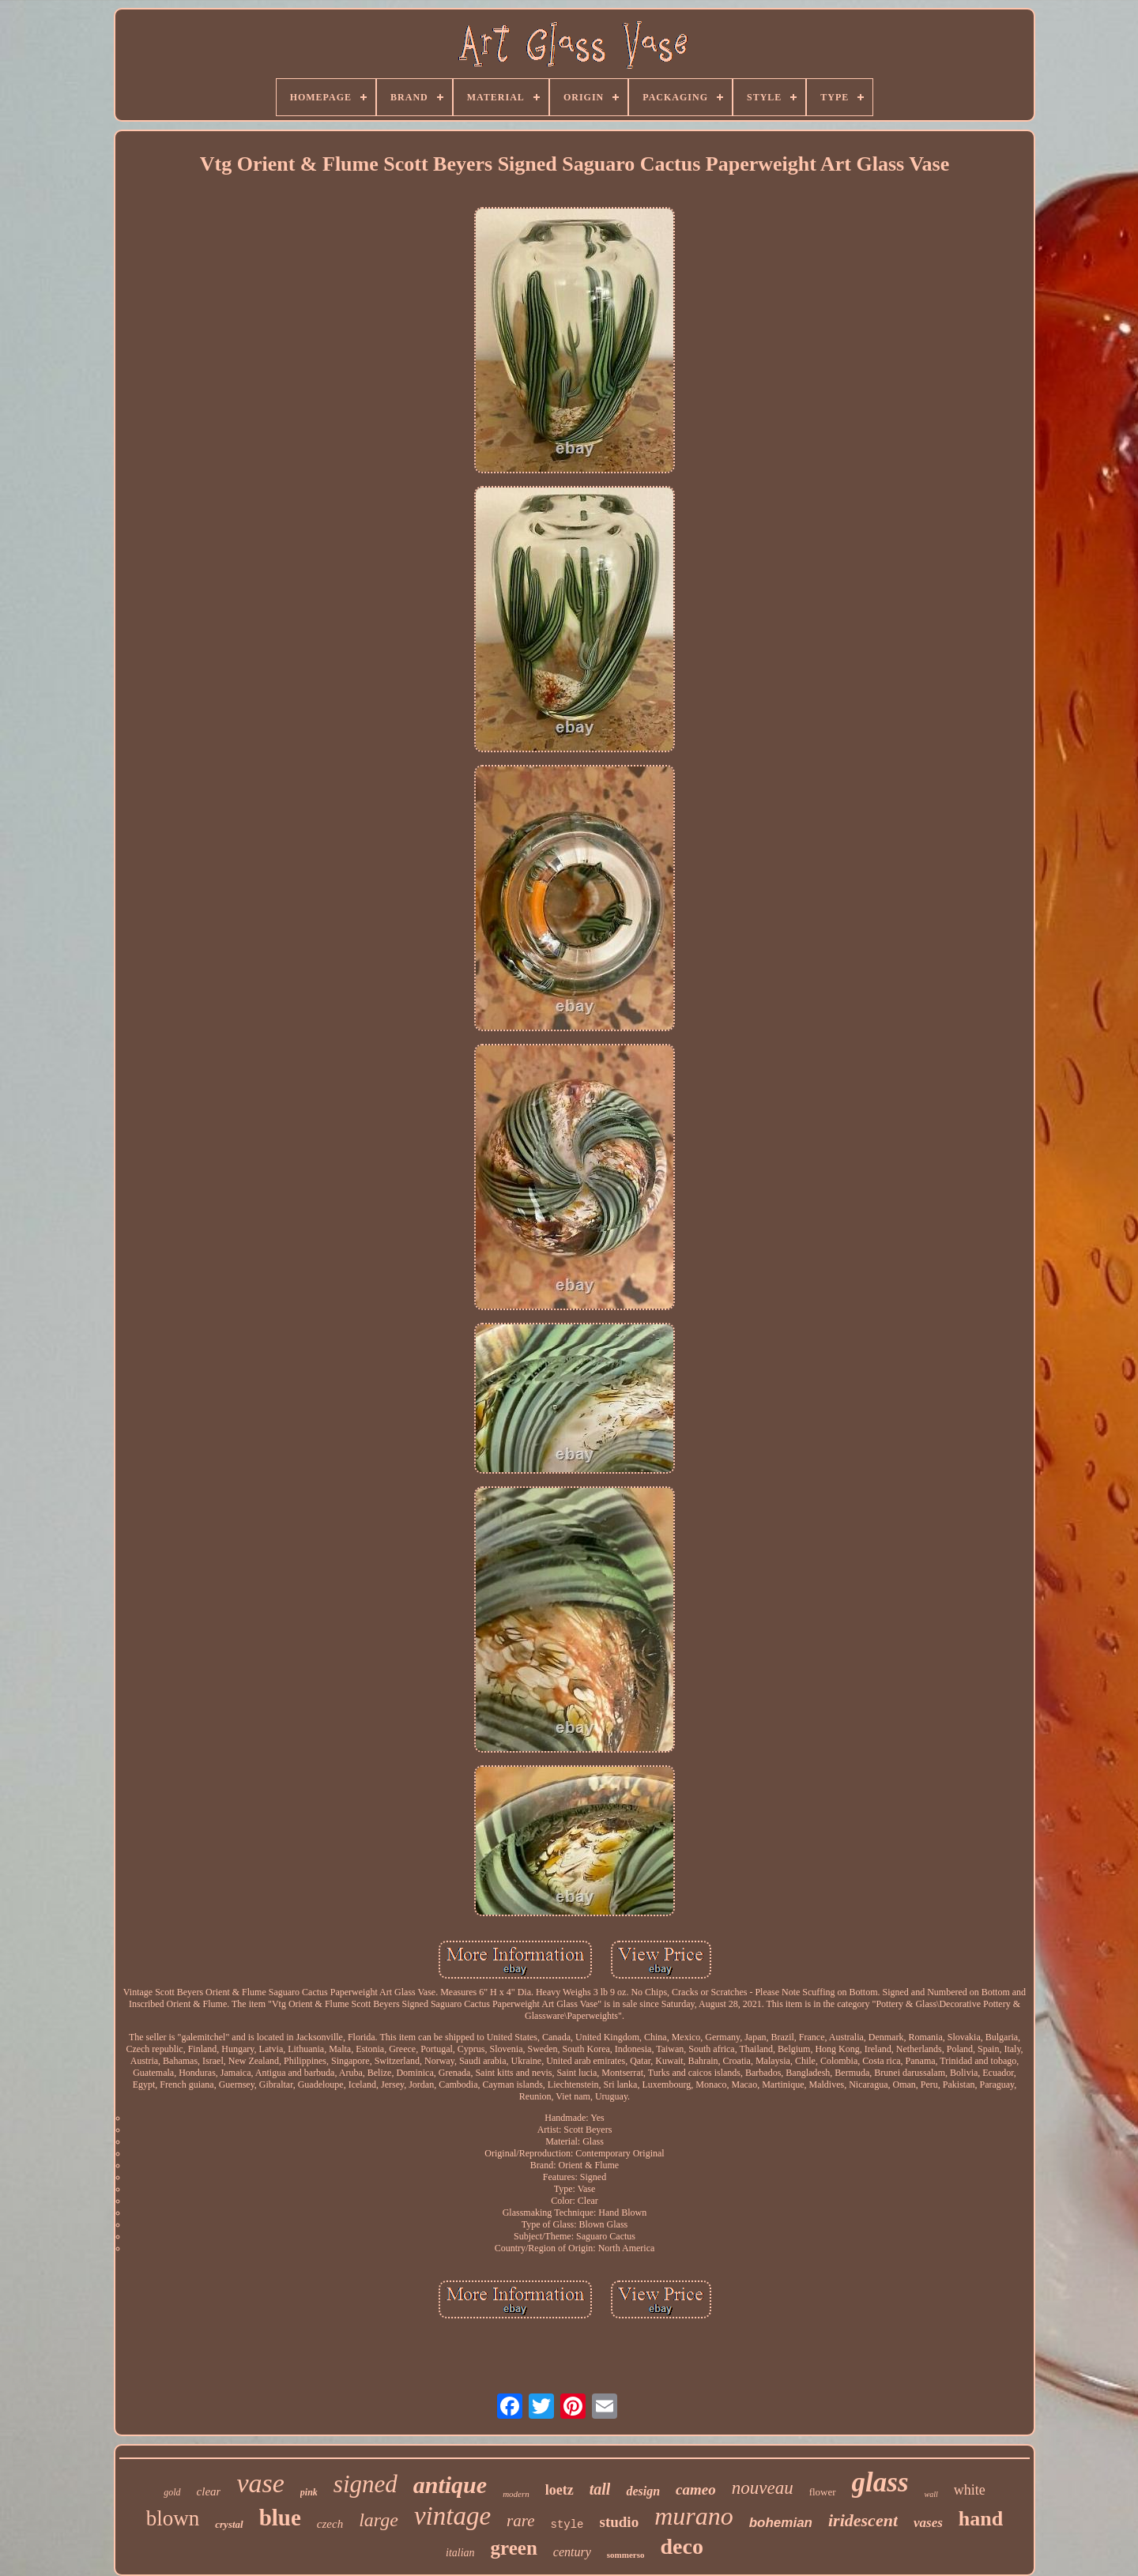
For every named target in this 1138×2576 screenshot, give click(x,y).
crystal (229, 2524)
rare (520, 2520)
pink (309, 2492)
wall (931, 2494)
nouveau (762, 2488)
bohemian (780, 2522)
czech (330, 2524)
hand (981, 2518)
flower (822, 2492)
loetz (559, 2490)
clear (209, 2491)
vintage (452, 2516)
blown (173, 2518)
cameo (696, 2489)
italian (460, 2553)
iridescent (863, 2520)
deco (682, 2546)
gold (172, 2492)
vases (928, 2522)
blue (280, 2517)
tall (600, 2489)
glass (880, 2482)
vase (260, 2483)
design (643, 2491)
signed (365, 2484)
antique (450, 2485)
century (572, 2552)
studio (619, 2522)
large (378, 2520)
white (969, 2490)
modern (516, 2494)
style (566, 2524)
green (514, 2548)
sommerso (626, 2554)
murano (693, 2516)
